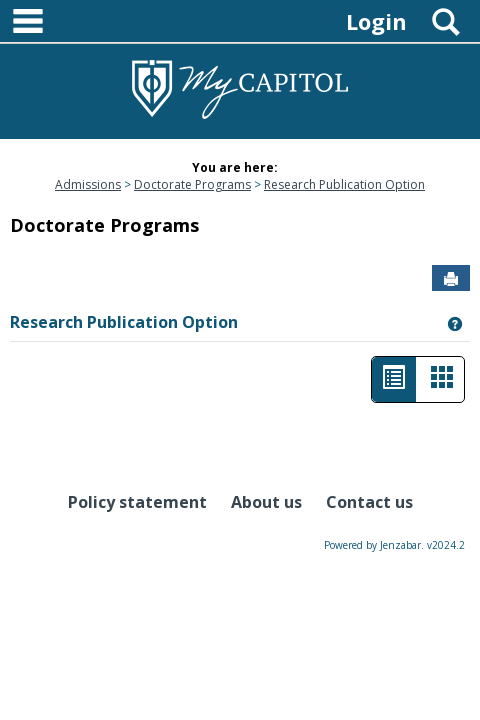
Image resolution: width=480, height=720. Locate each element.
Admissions (88, 184)
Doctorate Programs (192, 184)
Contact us (369, 502)
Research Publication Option (344, 184)
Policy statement (137, 502)
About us (266, 502)
